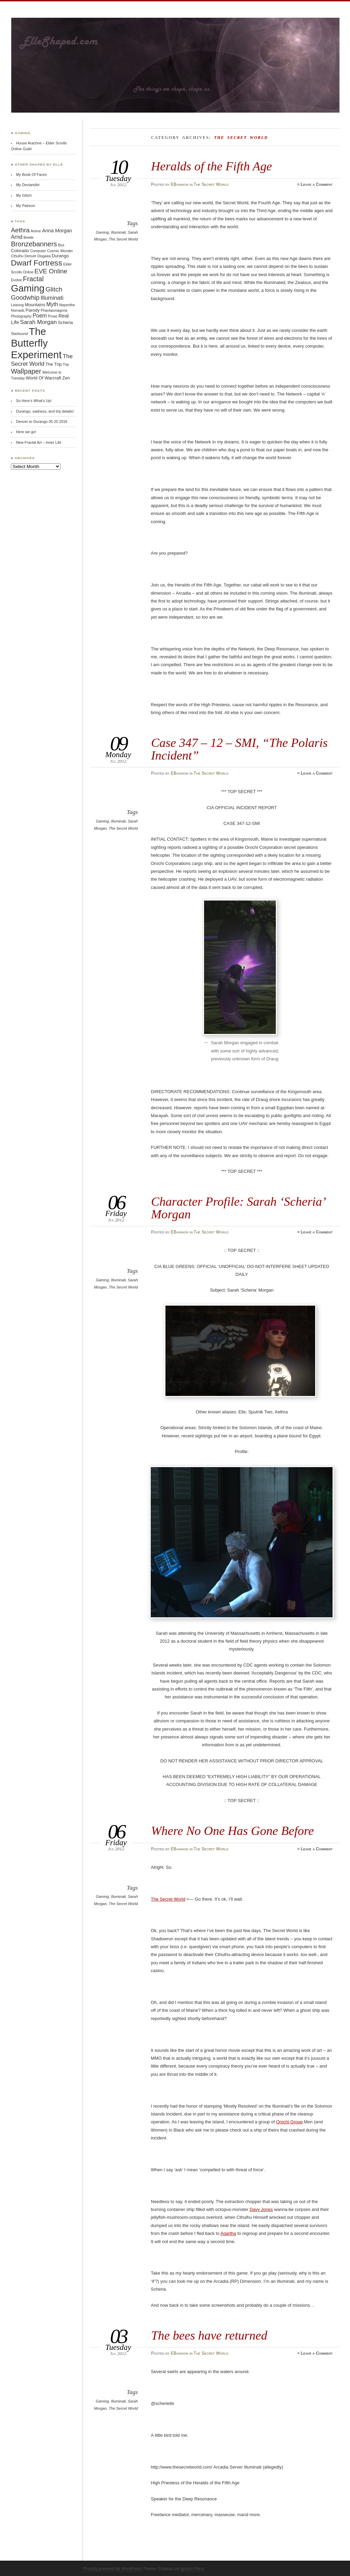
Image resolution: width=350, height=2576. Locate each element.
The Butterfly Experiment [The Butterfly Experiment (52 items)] (36, 343)
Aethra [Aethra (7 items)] (20, 230)
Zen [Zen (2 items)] (66, 377)
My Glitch (24, 195)
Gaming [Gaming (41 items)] (27, 288)
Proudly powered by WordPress (112, 2568)
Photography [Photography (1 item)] (21, 316)
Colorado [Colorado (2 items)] (20, 250)
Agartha (228, 2233)
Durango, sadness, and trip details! (45, 411)
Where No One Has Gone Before (232, 1831)
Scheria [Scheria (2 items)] (65, 322)
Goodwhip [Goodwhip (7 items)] (25, 297)
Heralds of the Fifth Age (211, 166)
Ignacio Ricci (192, 2568)
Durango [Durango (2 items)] (60, 255)
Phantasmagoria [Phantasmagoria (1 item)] (54, 310)
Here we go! (26, 432)
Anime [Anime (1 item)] (36, 231)
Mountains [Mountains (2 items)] (35, 304)
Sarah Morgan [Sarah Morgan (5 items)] (38, 322)
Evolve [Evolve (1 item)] (16, 280)
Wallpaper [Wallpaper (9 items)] (26, 371)
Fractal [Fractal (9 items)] (33, 279)
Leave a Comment (317, 184)
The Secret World (211, 184)
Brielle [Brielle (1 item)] (29, 237)
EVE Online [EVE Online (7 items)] (51, 271)
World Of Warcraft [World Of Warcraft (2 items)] (43, 377)
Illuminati (118, 232)
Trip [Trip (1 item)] (66, 364)
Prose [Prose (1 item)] (52, 316)
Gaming (102, 232)
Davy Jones (261, 2209)
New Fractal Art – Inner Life (39, 442)
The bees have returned (209, 2335)
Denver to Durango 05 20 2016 (41, 421)
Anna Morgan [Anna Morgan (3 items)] (57, 230)
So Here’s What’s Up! (34, 401)
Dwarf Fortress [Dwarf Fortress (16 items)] (36, 262)
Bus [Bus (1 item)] (61, 245)
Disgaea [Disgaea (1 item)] (44, 256)
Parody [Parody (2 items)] (33, 310)
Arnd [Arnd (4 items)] (17, 237)
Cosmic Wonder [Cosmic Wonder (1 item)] (60, 251)
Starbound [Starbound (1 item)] (19, 334)
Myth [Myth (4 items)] (52, 304)
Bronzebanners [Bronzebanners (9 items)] (34, 244)
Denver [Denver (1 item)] (30, 256)
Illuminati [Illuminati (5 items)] (52, 298)
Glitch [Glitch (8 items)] (53, 289)
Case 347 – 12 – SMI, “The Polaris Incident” (239, 749)
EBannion (179, 184)
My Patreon (25, 206)
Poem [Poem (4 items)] (39, 316)
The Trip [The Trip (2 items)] (53, 364)
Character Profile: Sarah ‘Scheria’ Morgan (238, 1207)
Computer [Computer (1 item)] (38, 251)
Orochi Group (289, 2121)
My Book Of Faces (31, 174)
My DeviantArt (28, 185)
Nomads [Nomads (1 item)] (18, 310)
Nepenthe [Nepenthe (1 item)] (67, 305)
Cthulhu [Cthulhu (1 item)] (17, 256)
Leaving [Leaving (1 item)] (17, 305)
